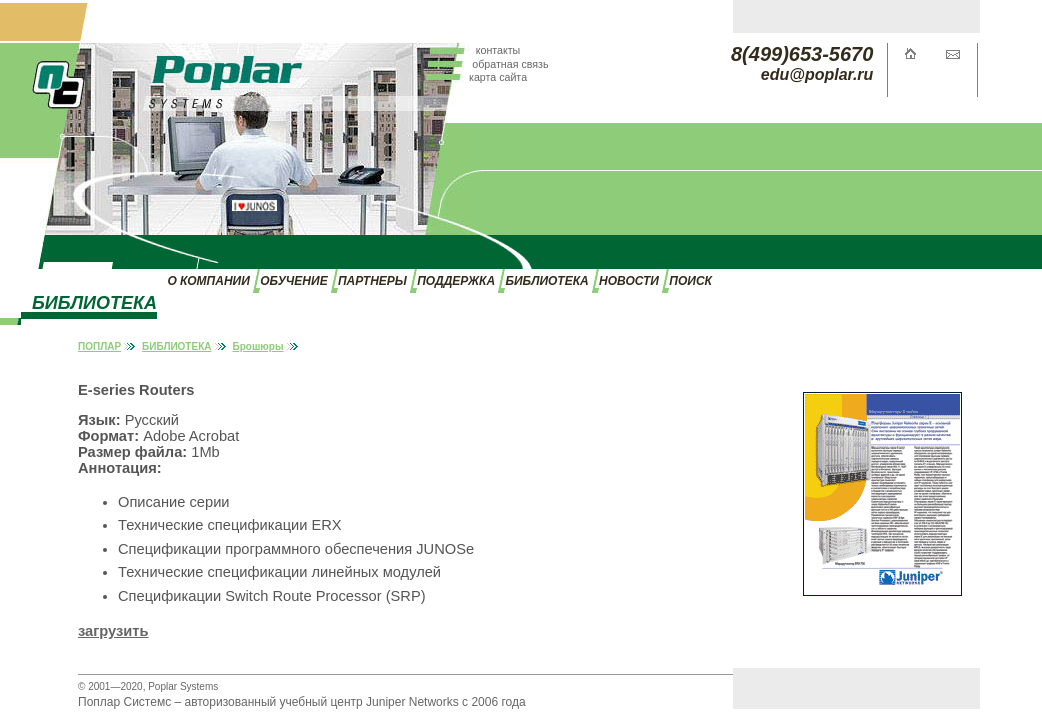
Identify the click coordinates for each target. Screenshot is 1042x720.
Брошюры (258, 346)
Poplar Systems (183, 686)
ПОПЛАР (99, 346)
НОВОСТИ (629, 281)
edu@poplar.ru (817, 74)
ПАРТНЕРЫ (372, 281)
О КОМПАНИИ (208, 281)
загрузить (113, 631)
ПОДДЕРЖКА (456, 281)
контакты (498, 50)
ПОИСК (690, 281)
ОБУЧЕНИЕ (293, 281)
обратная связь (510, 64)
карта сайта (498, 77)
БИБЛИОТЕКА (546, 281)
